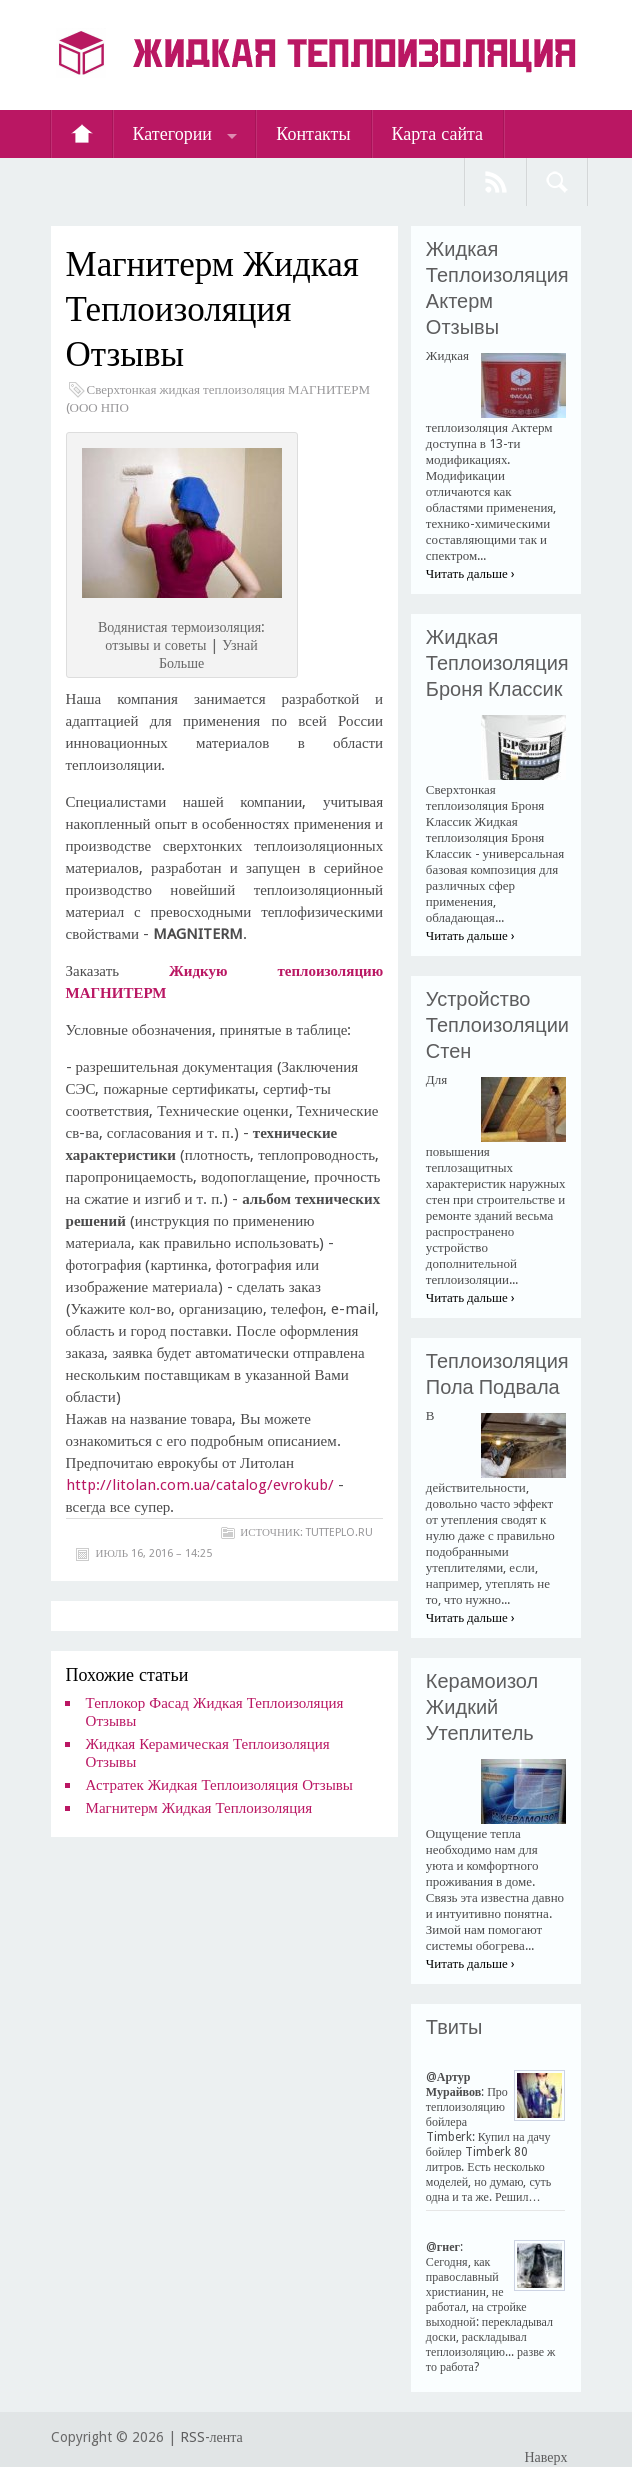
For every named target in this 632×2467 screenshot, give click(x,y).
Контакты (313, 133)
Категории (172, 133)
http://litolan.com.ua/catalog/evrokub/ (200, 1485)
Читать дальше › (470, 573)
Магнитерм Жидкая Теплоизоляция (199, 1808)
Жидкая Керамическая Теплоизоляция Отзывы (208, 1753)
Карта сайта (438, 133)
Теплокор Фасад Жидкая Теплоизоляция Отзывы (215, 1712)
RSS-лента (211, 2437)
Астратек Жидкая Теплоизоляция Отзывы (219, 1785)
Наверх (545, 2457)
